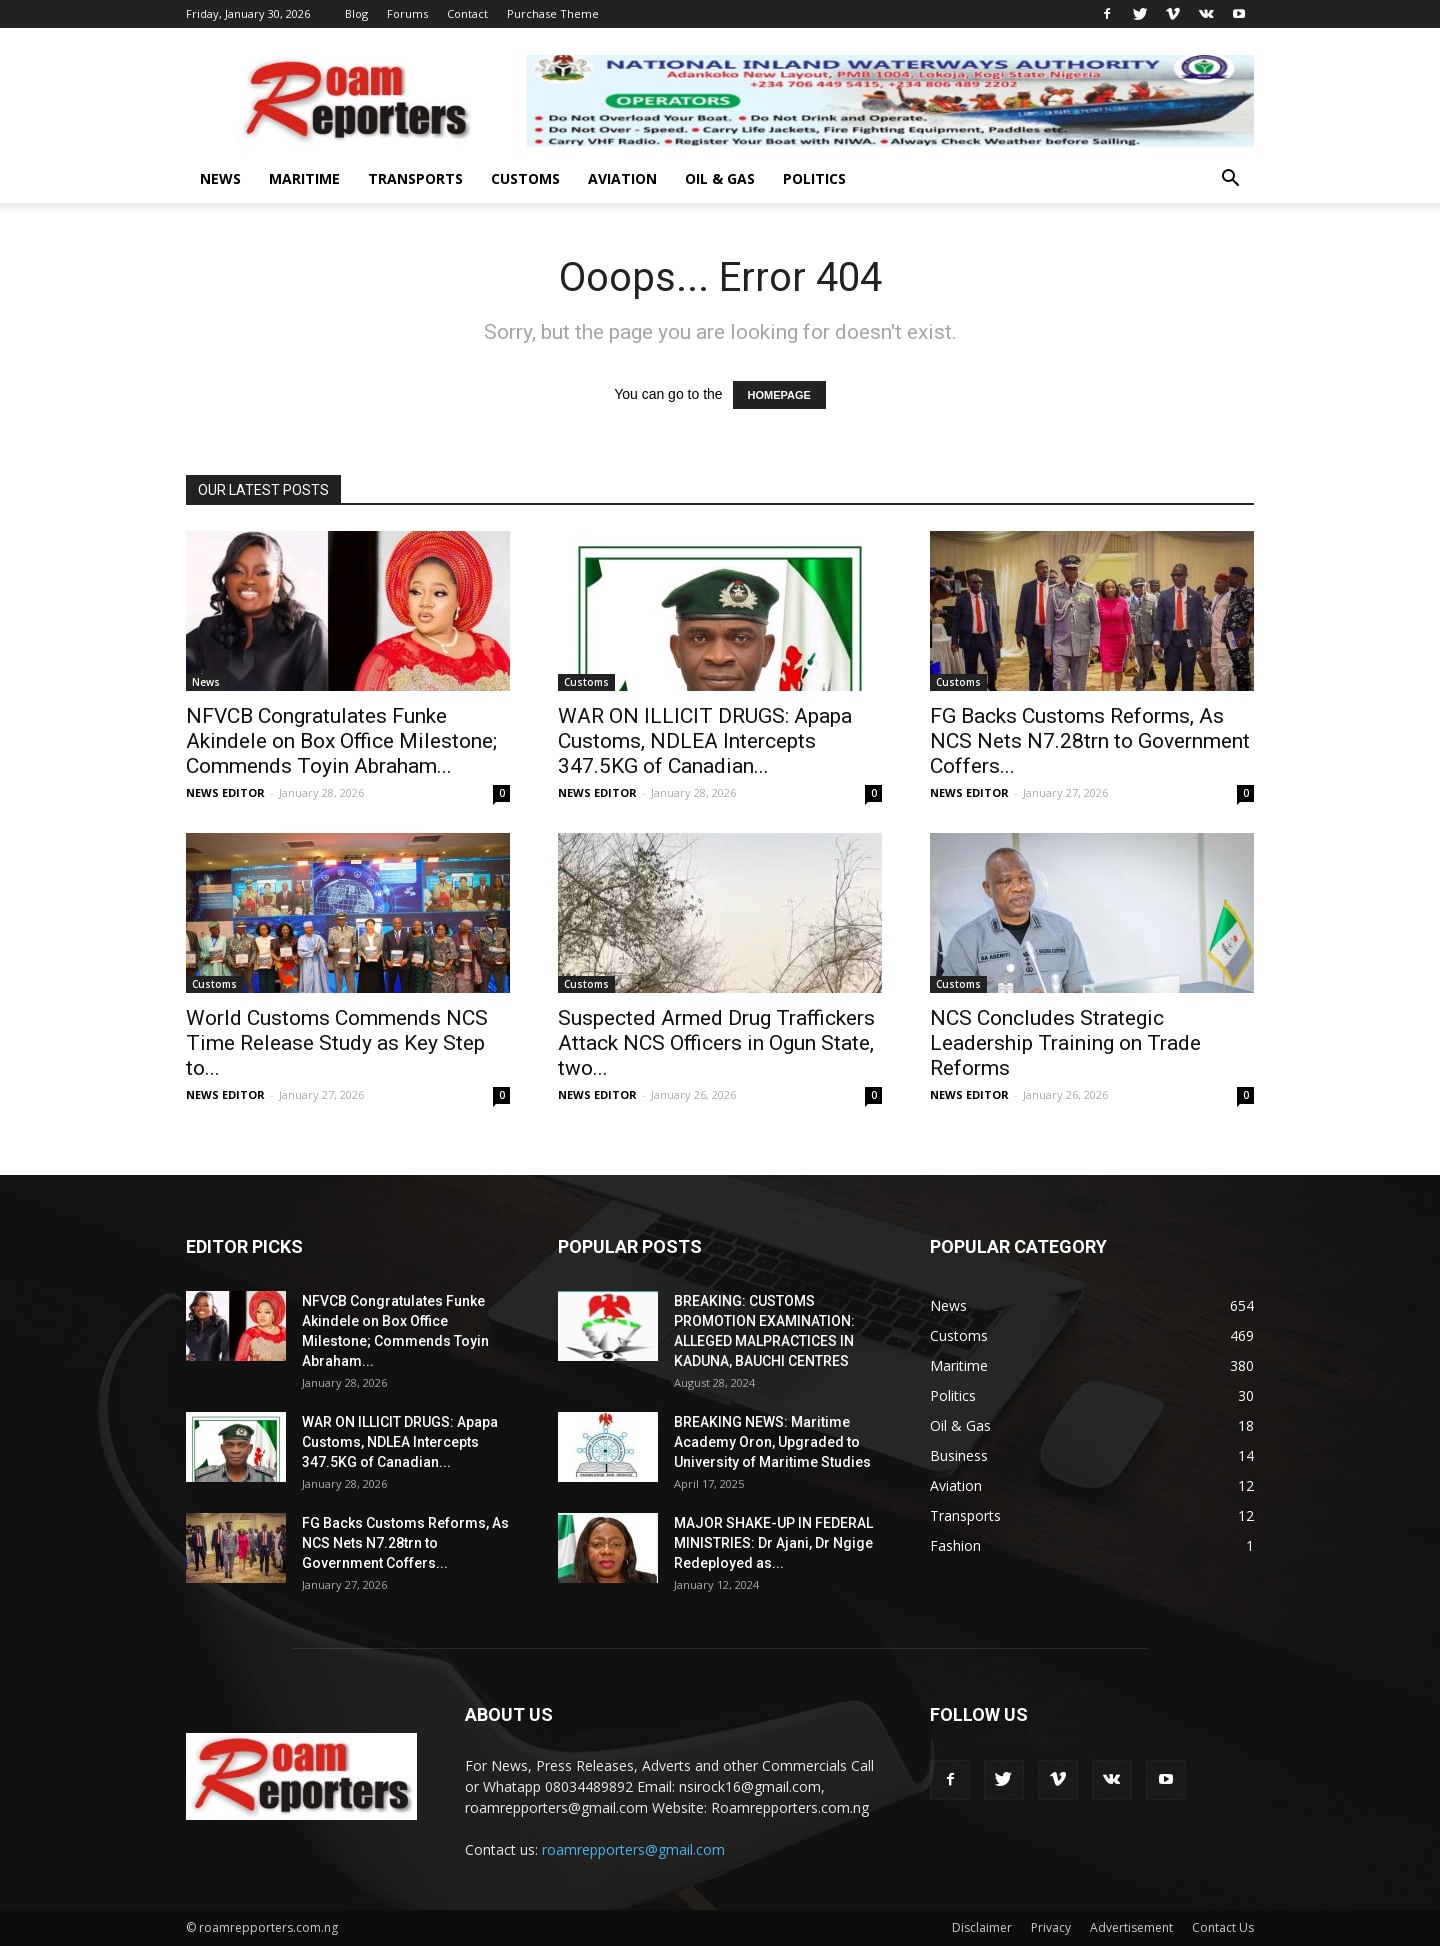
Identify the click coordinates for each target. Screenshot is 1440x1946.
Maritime (304, 178)
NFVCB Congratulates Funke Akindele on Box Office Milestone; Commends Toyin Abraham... (341, 741)
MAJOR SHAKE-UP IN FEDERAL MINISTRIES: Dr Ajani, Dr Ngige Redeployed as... (773, 1543)
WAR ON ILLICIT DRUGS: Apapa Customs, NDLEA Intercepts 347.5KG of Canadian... (705, 741)
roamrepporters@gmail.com (633, 1849)
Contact (467, 13)
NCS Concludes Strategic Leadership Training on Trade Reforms (1065, 1043)
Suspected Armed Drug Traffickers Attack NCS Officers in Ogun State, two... (716, 1043)
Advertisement (1131, 1927)
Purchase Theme (553, 13)
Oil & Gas (720, 178)
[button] (1230, 180)
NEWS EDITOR (225, 792)
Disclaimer (982, 1927)
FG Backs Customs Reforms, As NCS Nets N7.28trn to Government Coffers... (1090, 741)
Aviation (622, 178)
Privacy (1051, 1927)
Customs (525, 178)
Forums (407, 13)
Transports (415, 178)
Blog (356, 13)
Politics (814, 178)
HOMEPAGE (779, 395)
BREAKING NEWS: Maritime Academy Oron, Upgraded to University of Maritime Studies (772, 1442)
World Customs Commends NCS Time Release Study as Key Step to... (337, 1043)
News (220, 178)
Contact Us (1223, 1927)
